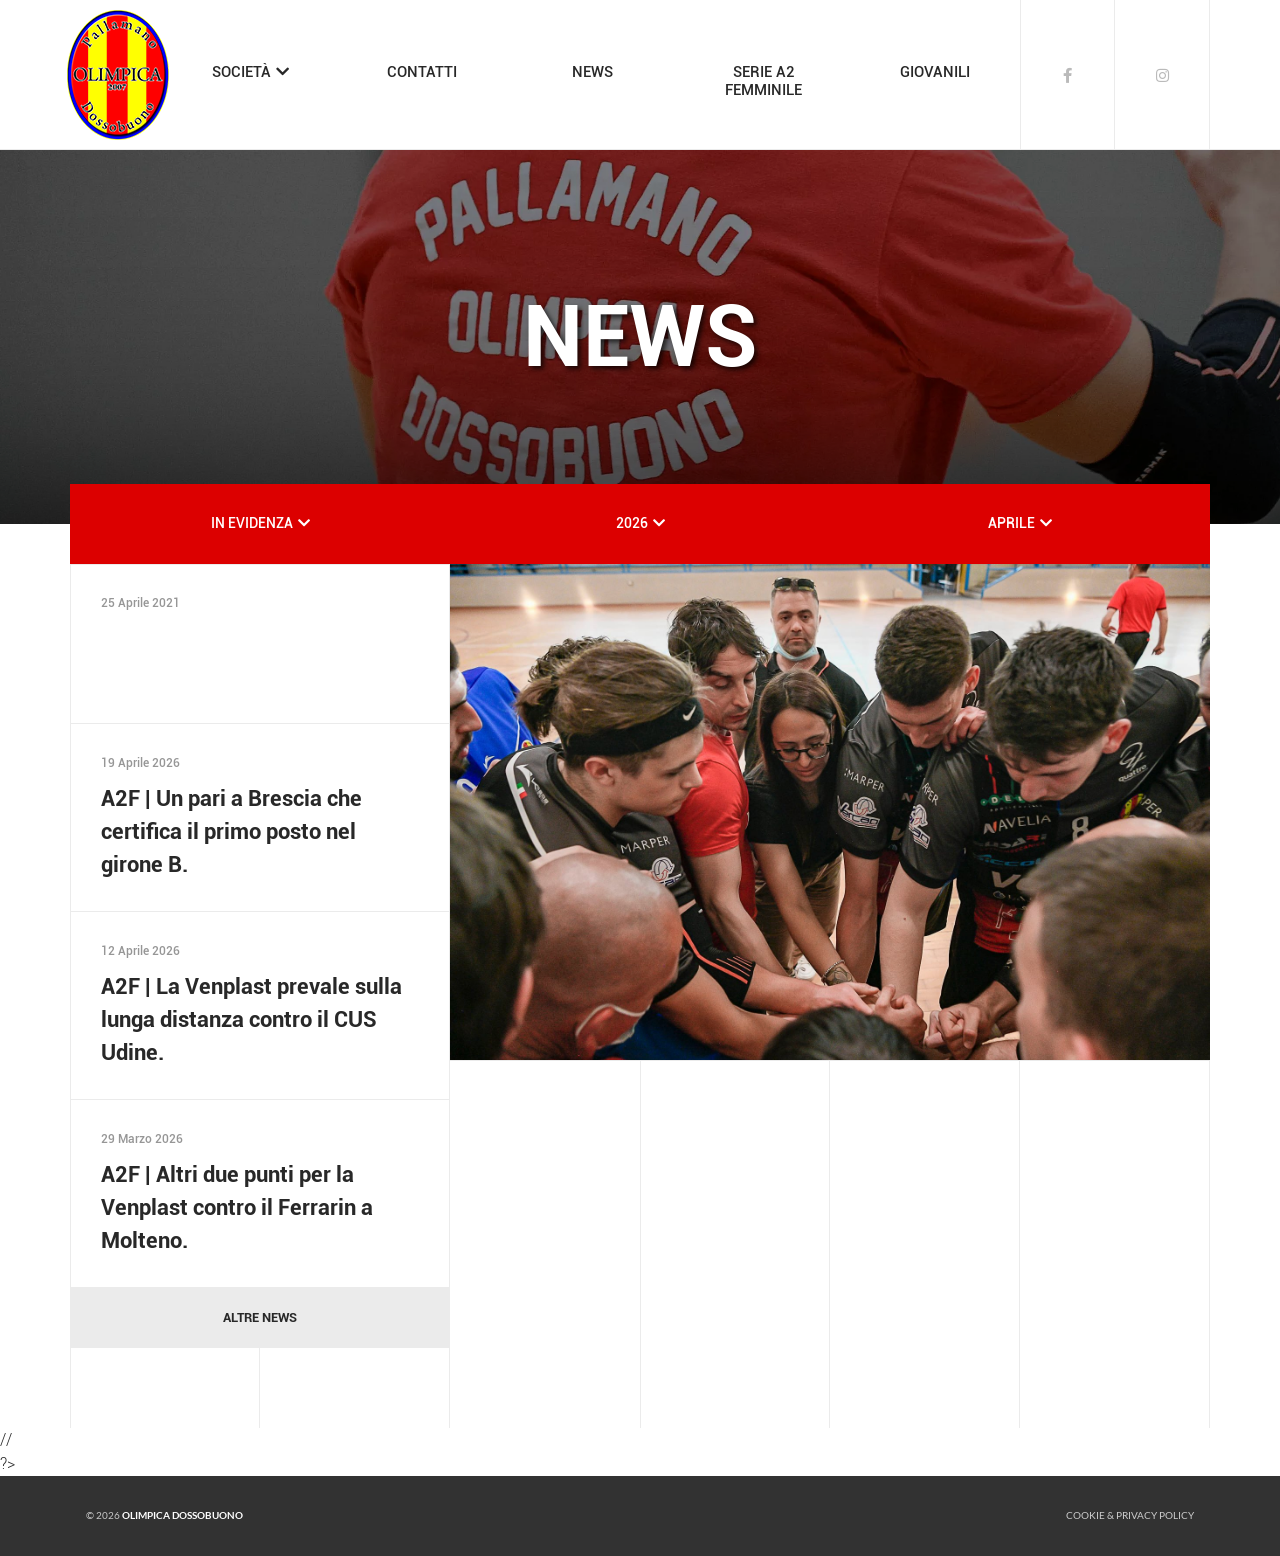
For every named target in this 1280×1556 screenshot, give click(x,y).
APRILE (1011, 523)
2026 (632, 523)
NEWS (592, 72)
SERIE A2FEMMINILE (763, 81)
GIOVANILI (935, 72)
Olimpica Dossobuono (182, 1515)
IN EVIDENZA (252, 523)
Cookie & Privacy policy (1130, 1515)
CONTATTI (422, 72)
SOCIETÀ (241, 72)
